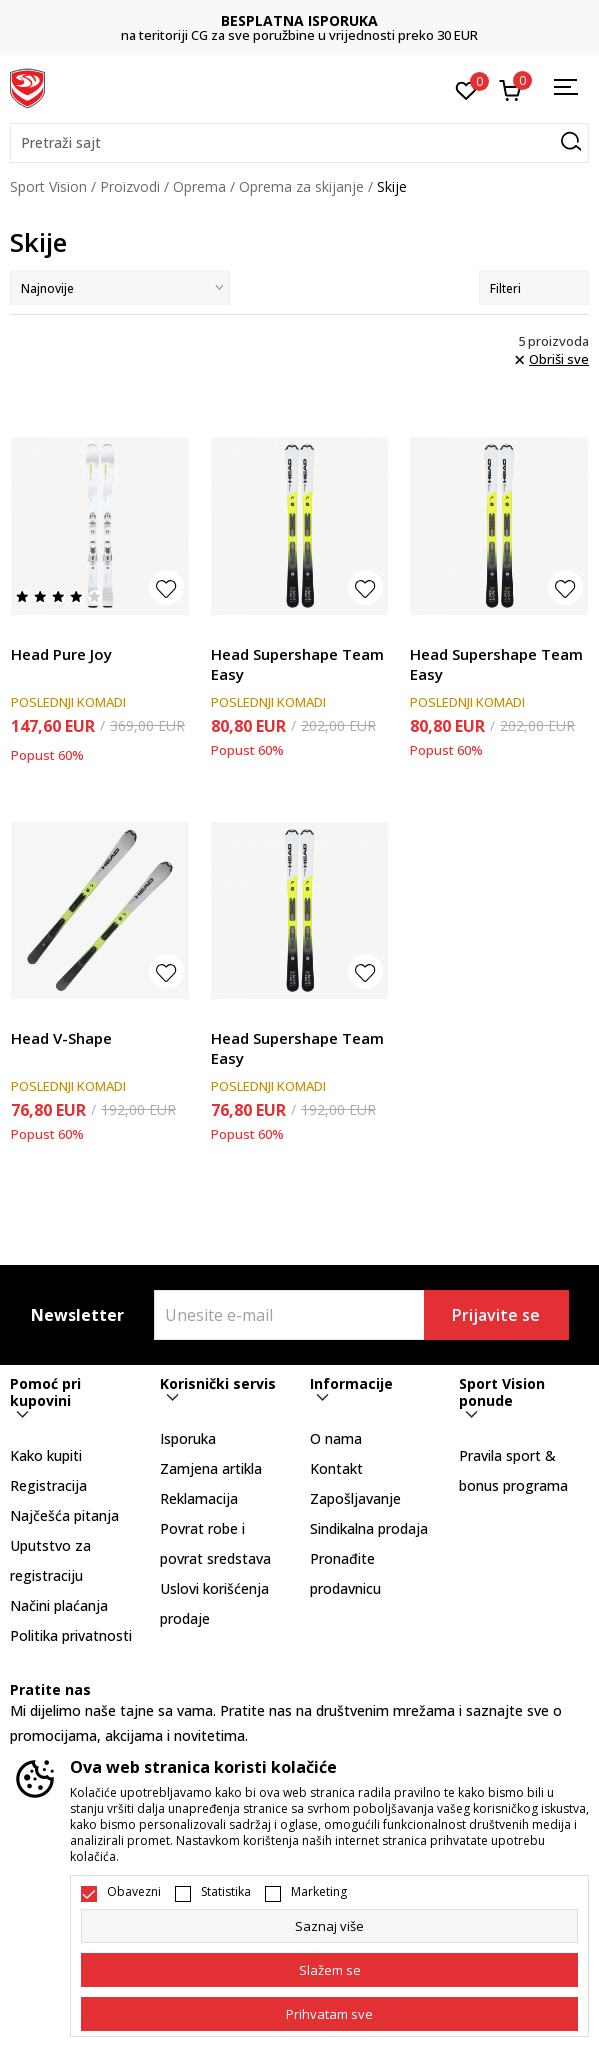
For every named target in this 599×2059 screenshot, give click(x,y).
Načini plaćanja (59, 1605)
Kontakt (336, 1468)
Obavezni (134, 1892)
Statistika (226, 1892)
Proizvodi (130, 186)
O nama (336, 1438)
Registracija (48, 1485)
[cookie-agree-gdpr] (329, 1970)
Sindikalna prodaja (369, 1528)
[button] (299, 143)
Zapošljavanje (355, 1498)
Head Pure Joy (61, 654)
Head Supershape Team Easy (297, 664)
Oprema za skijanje (301, 186)
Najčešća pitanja (64, 1515)
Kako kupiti (46, 1455)
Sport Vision (48, 186)
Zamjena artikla (211, 1468)
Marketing (319, 1892)
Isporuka (188, 1438)
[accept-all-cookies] (329, 2014)
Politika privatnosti (71, 1635)
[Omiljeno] (466, 89)
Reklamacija (199, 1498)
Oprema (199, 186)
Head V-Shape (61, 1038)
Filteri (534, 288)
